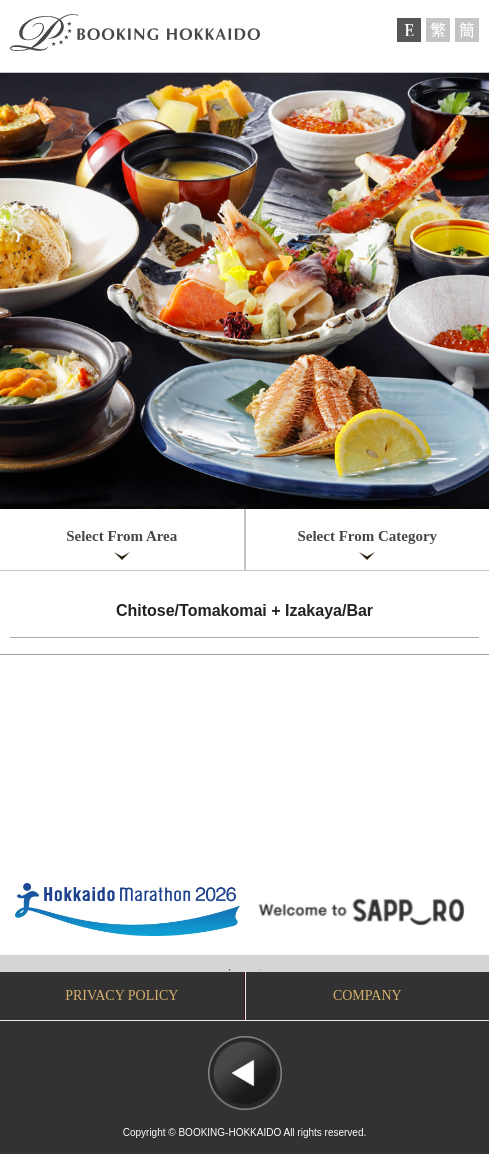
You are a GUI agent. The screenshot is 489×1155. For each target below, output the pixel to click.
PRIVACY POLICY (121, 995)
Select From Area (121, 536)
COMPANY (367, 995)
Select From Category (367, 536)
